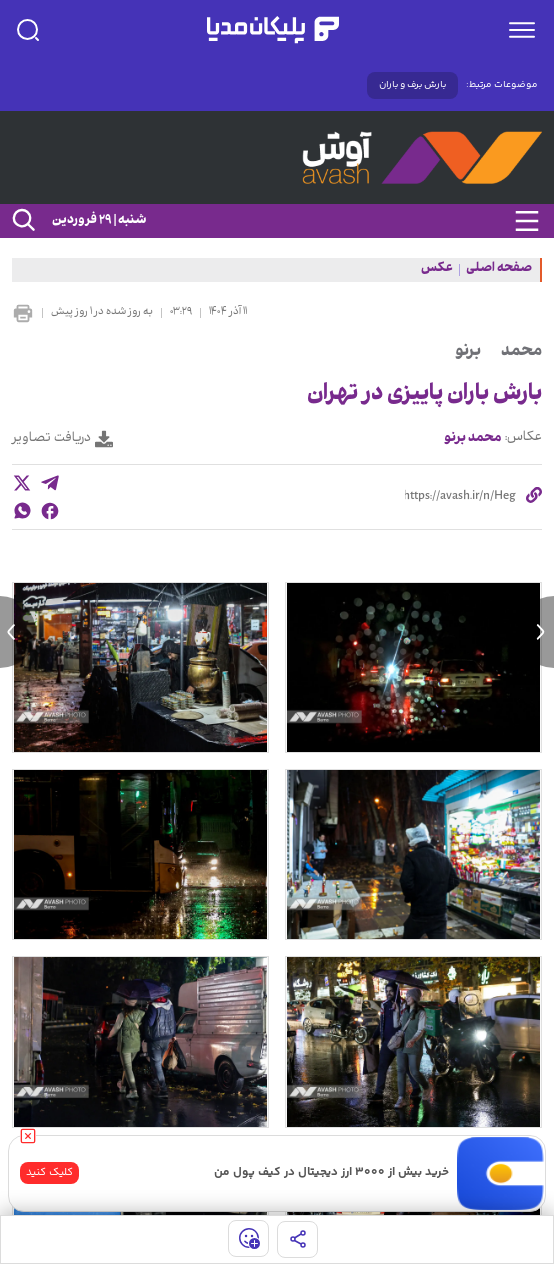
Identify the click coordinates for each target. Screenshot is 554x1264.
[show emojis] (248, 1238)
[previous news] (18, 632)
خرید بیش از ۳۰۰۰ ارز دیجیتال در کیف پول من (331, 1172)
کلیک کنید (49, 1172)
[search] (28, 30)
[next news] (536, 632)
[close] (28, 1136)
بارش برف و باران (412, 85)
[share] (297, 1239)
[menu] (522, 30)
